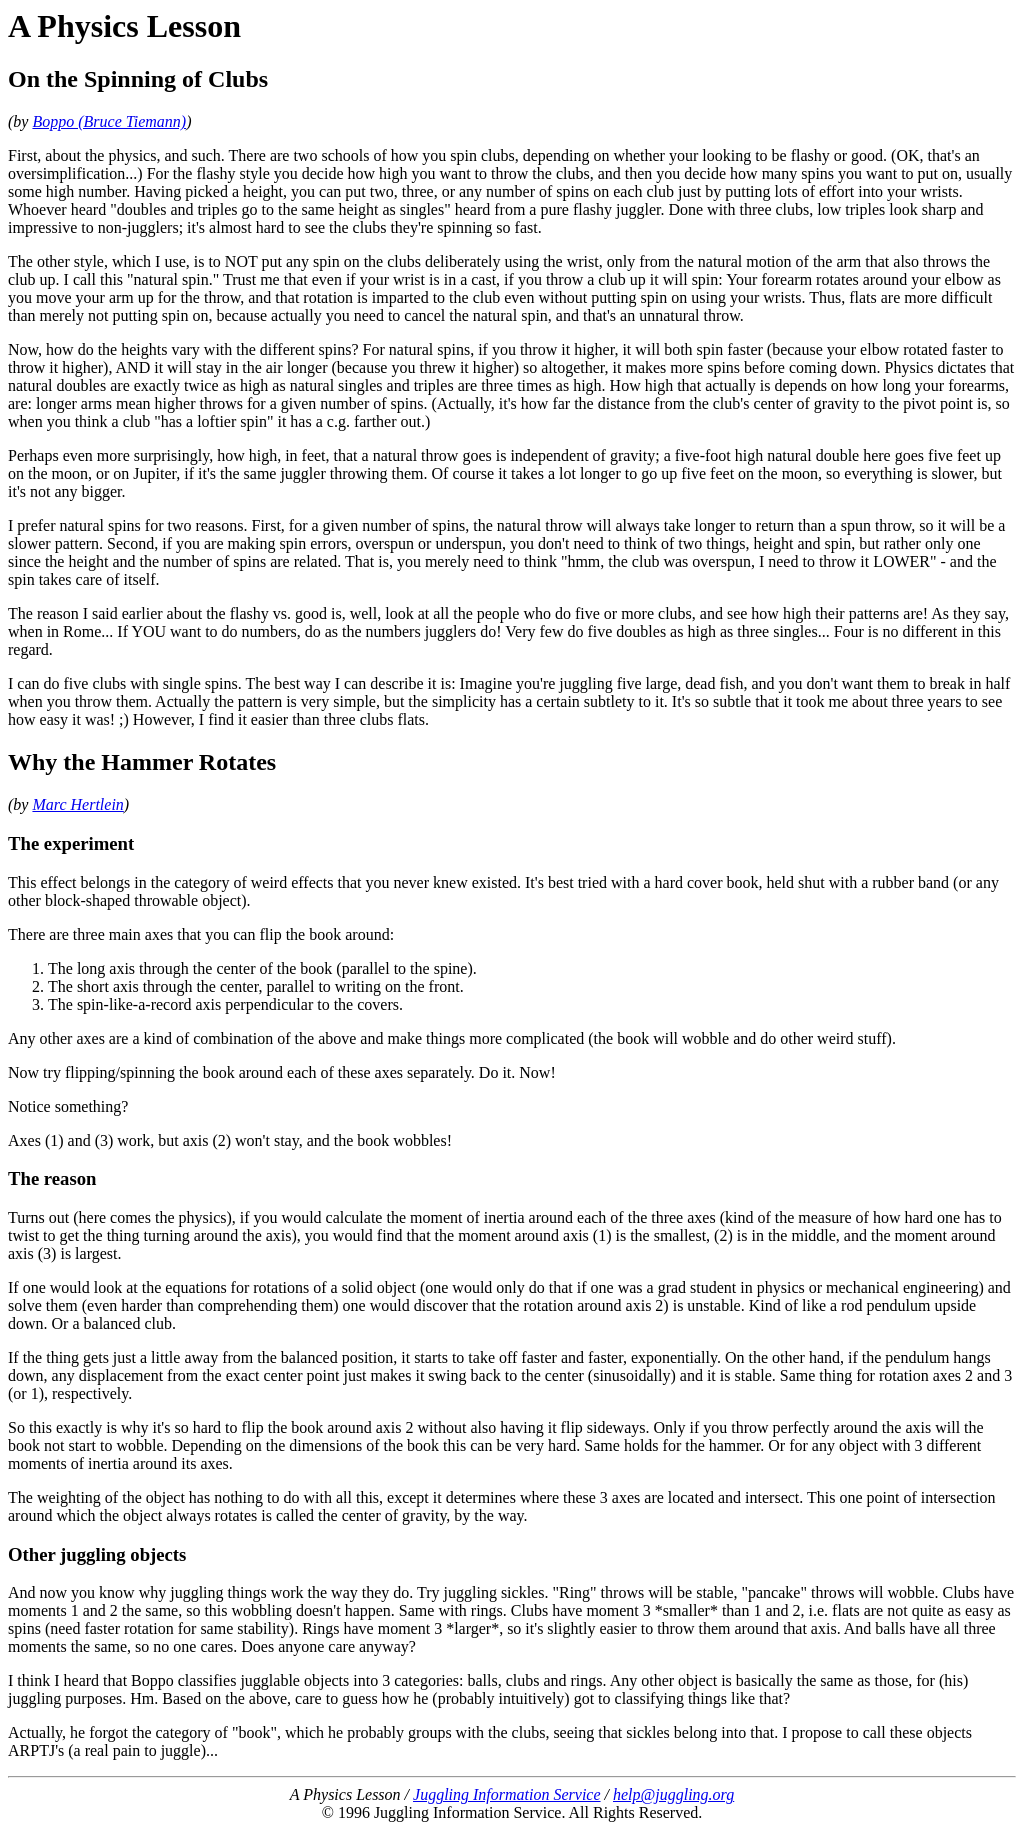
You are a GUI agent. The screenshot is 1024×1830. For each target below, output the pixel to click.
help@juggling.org (673, 1794)
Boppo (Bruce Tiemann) (109, 121)
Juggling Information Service (507, 1794)
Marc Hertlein (77, 804)
